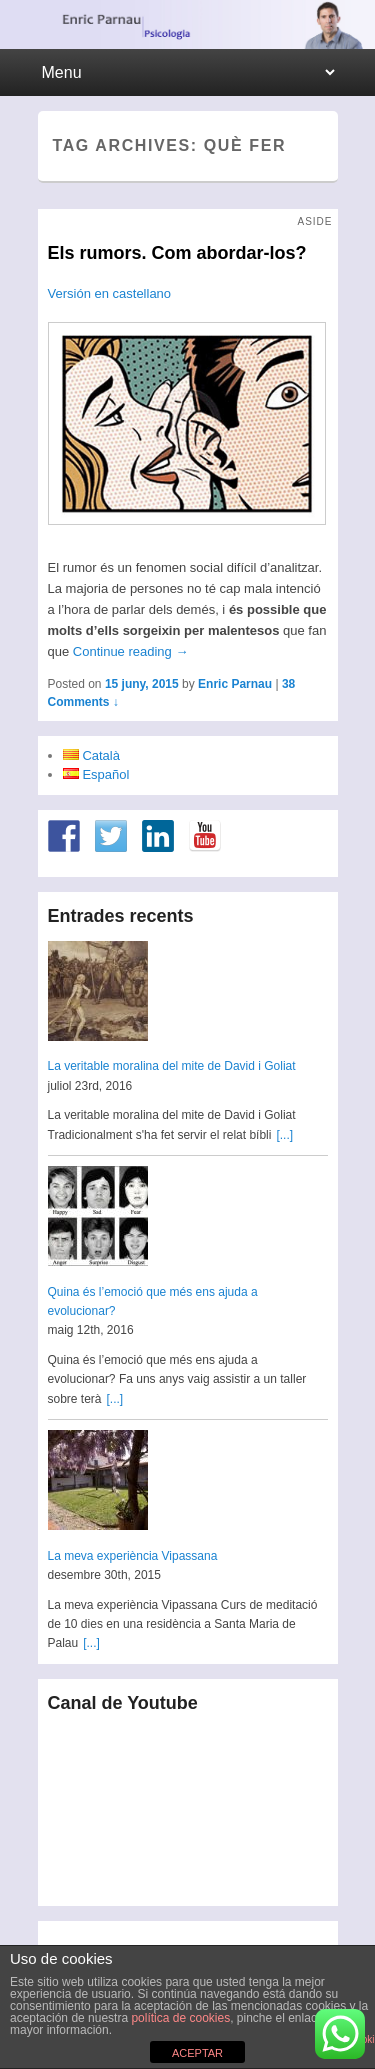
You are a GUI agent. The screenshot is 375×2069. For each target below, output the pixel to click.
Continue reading (131, 651)
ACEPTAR (197, 2053)
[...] (284, 1135)
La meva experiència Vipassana (133, 1556)
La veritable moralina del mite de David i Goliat (172, 1066)
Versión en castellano (110, 293)
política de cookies (180, 2018)
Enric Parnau (235, 684)
